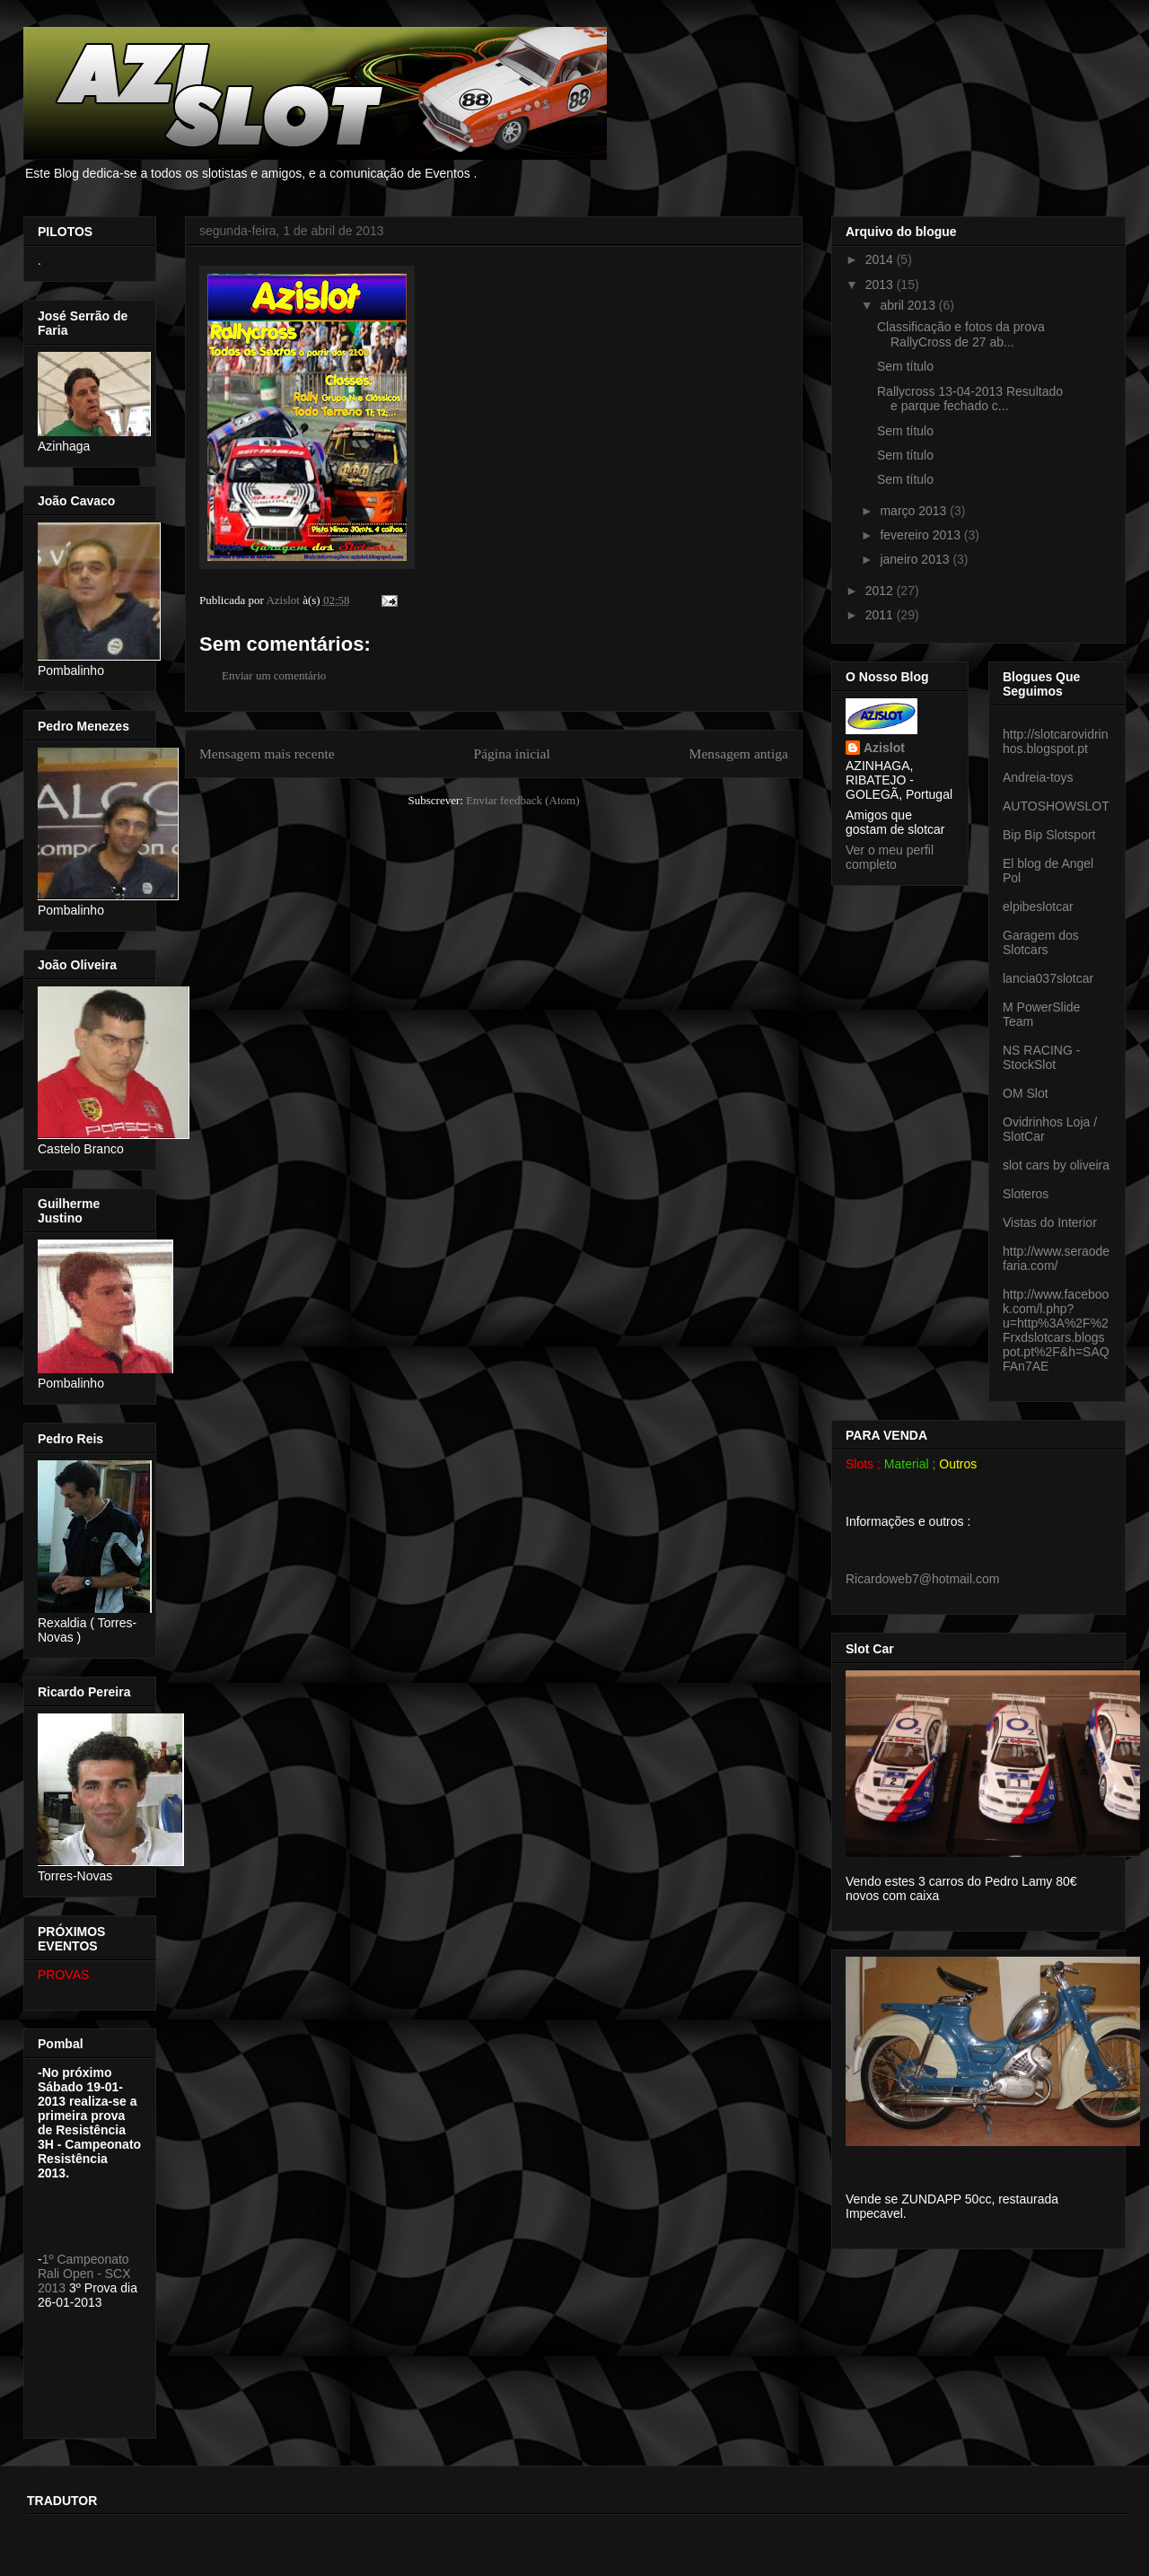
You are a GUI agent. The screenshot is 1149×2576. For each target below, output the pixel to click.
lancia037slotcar (1048, 978)
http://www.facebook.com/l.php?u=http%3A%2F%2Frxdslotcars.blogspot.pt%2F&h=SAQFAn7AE (1056, 1330)
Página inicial (511, 753)
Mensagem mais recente (267, 753)
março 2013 (915, 511)
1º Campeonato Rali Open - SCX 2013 (84, 2273)
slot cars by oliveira (1056, 1165)
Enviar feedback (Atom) (522, 800)
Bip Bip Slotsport (1049, 835)
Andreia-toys (1038, 777)
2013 (881, 284)
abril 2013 (909, 305)
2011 (881, 615)
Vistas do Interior (1050, 1222)
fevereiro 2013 (921, 535)
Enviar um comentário (274, 675)
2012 (881, 590)
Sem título (905, 366)
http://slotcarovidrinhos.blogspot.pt (1056, 741)
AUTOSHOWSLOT (1056, 806)
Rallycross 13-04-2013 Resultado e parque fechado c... (970, 399)
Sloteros (1025, 1194)
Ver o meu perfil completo (890, 857)
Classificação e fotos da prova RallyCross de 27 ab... (961, 334)
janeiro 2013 (916, 559)
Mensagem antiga (738, 753)
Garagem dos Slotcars (1041, 942)
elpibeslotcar (1038, 906)
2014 (881, 259)
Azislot (884, 747)
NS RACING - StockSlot (1041, 1057)
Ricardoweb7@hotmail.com (922, 1579)
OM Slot (1025, 1093)
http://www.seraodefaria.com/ (1056, 1258)
